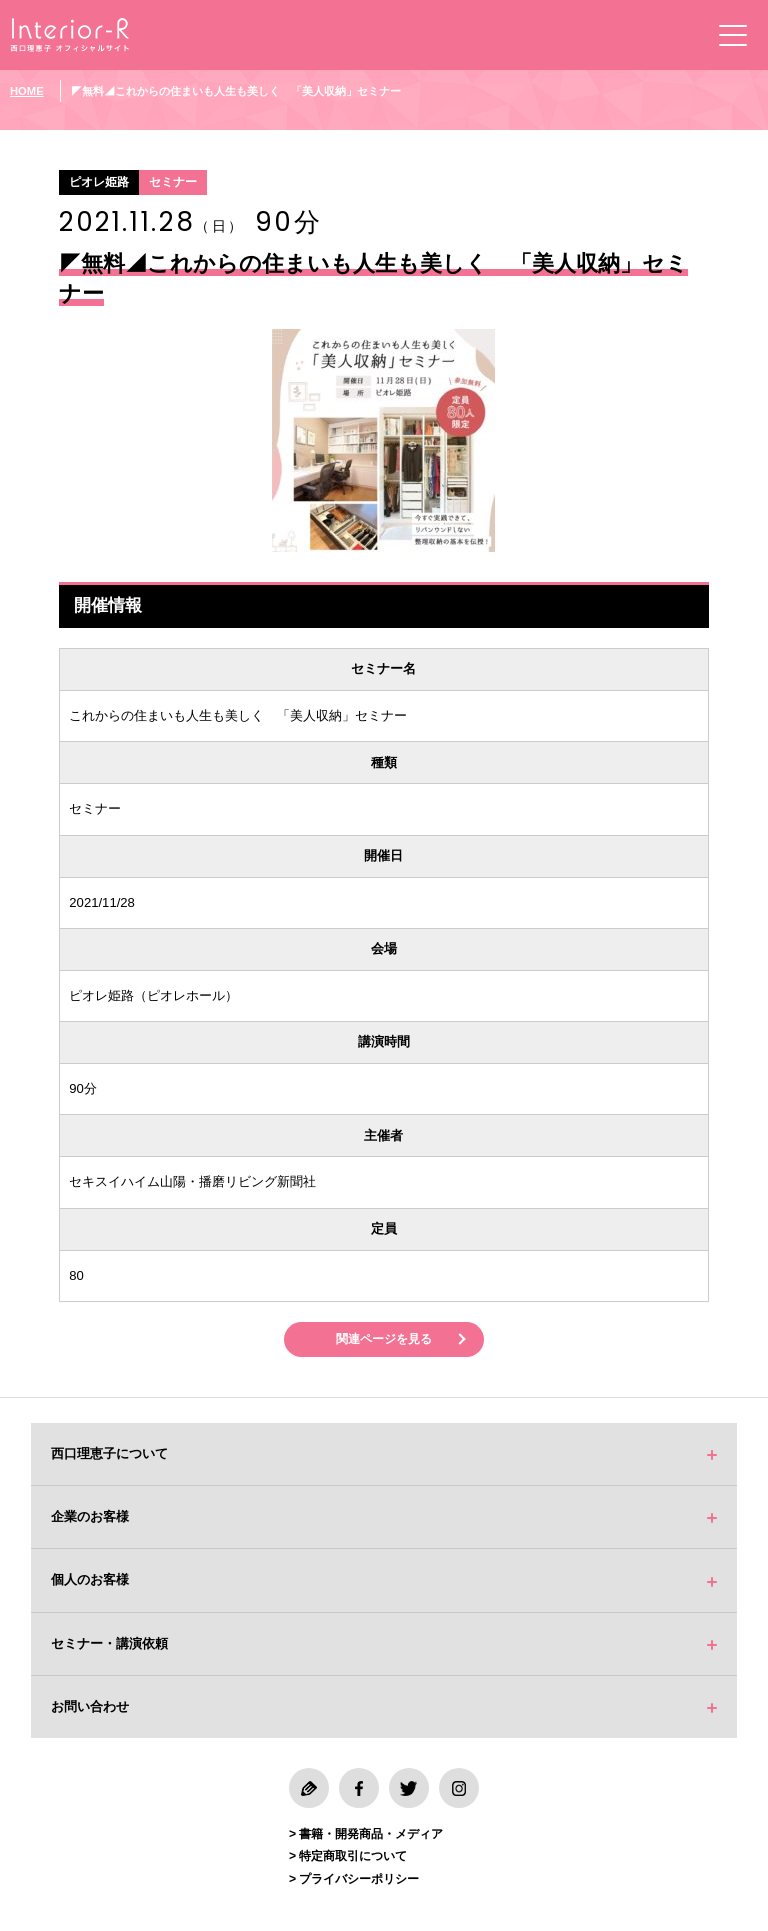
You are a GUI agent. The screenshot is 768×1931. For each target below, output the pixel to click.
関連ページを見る (384, 1339)
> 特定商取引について (348, 1858)
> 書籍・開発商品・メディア (366, 1835)
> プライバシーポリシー (354, 1880)
